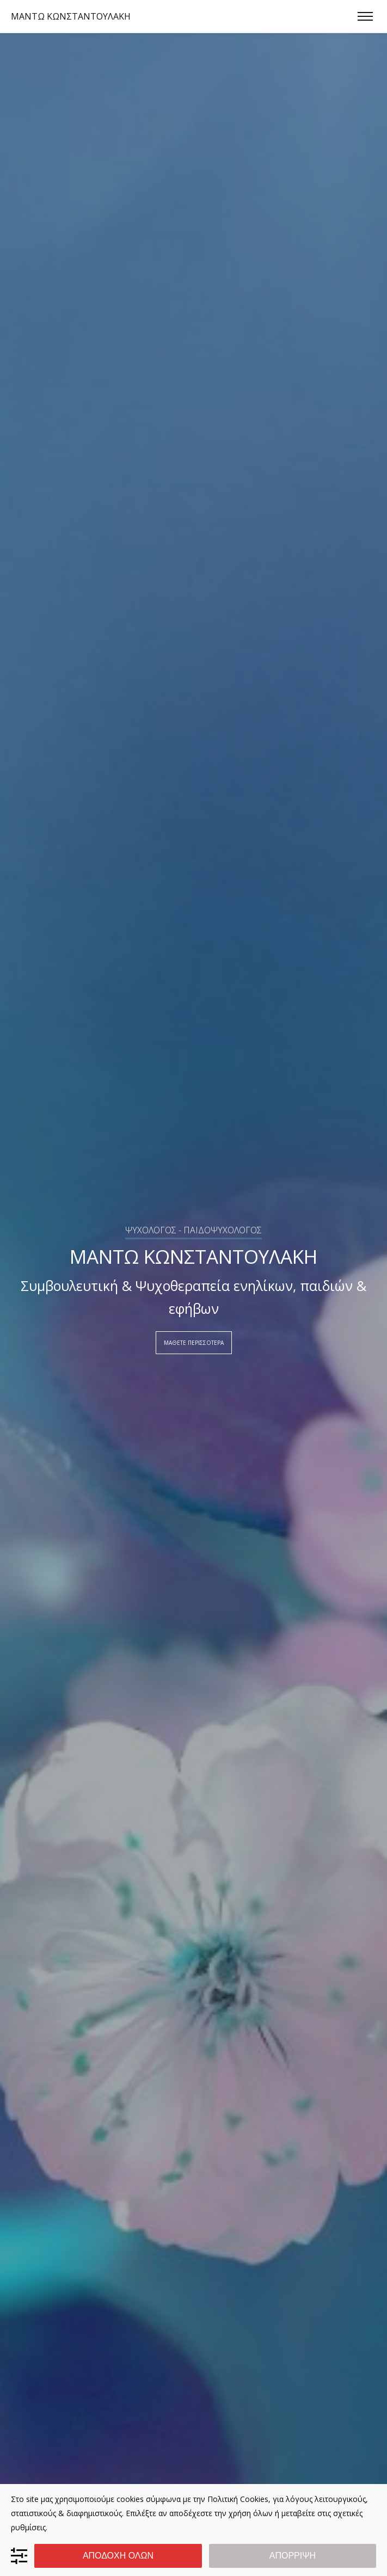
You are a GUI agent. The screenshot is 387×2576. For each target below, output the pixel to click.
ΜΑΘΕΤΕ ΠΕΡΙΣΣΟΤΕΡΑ (194, 1343)
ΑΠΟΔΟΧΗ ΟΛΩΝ (118, 2555)
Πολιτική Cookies (237, 2499)
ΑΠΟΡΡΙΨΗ (292, 2555)
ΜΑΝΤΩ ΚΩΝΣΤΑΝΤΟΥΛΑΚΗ (71, 16)
